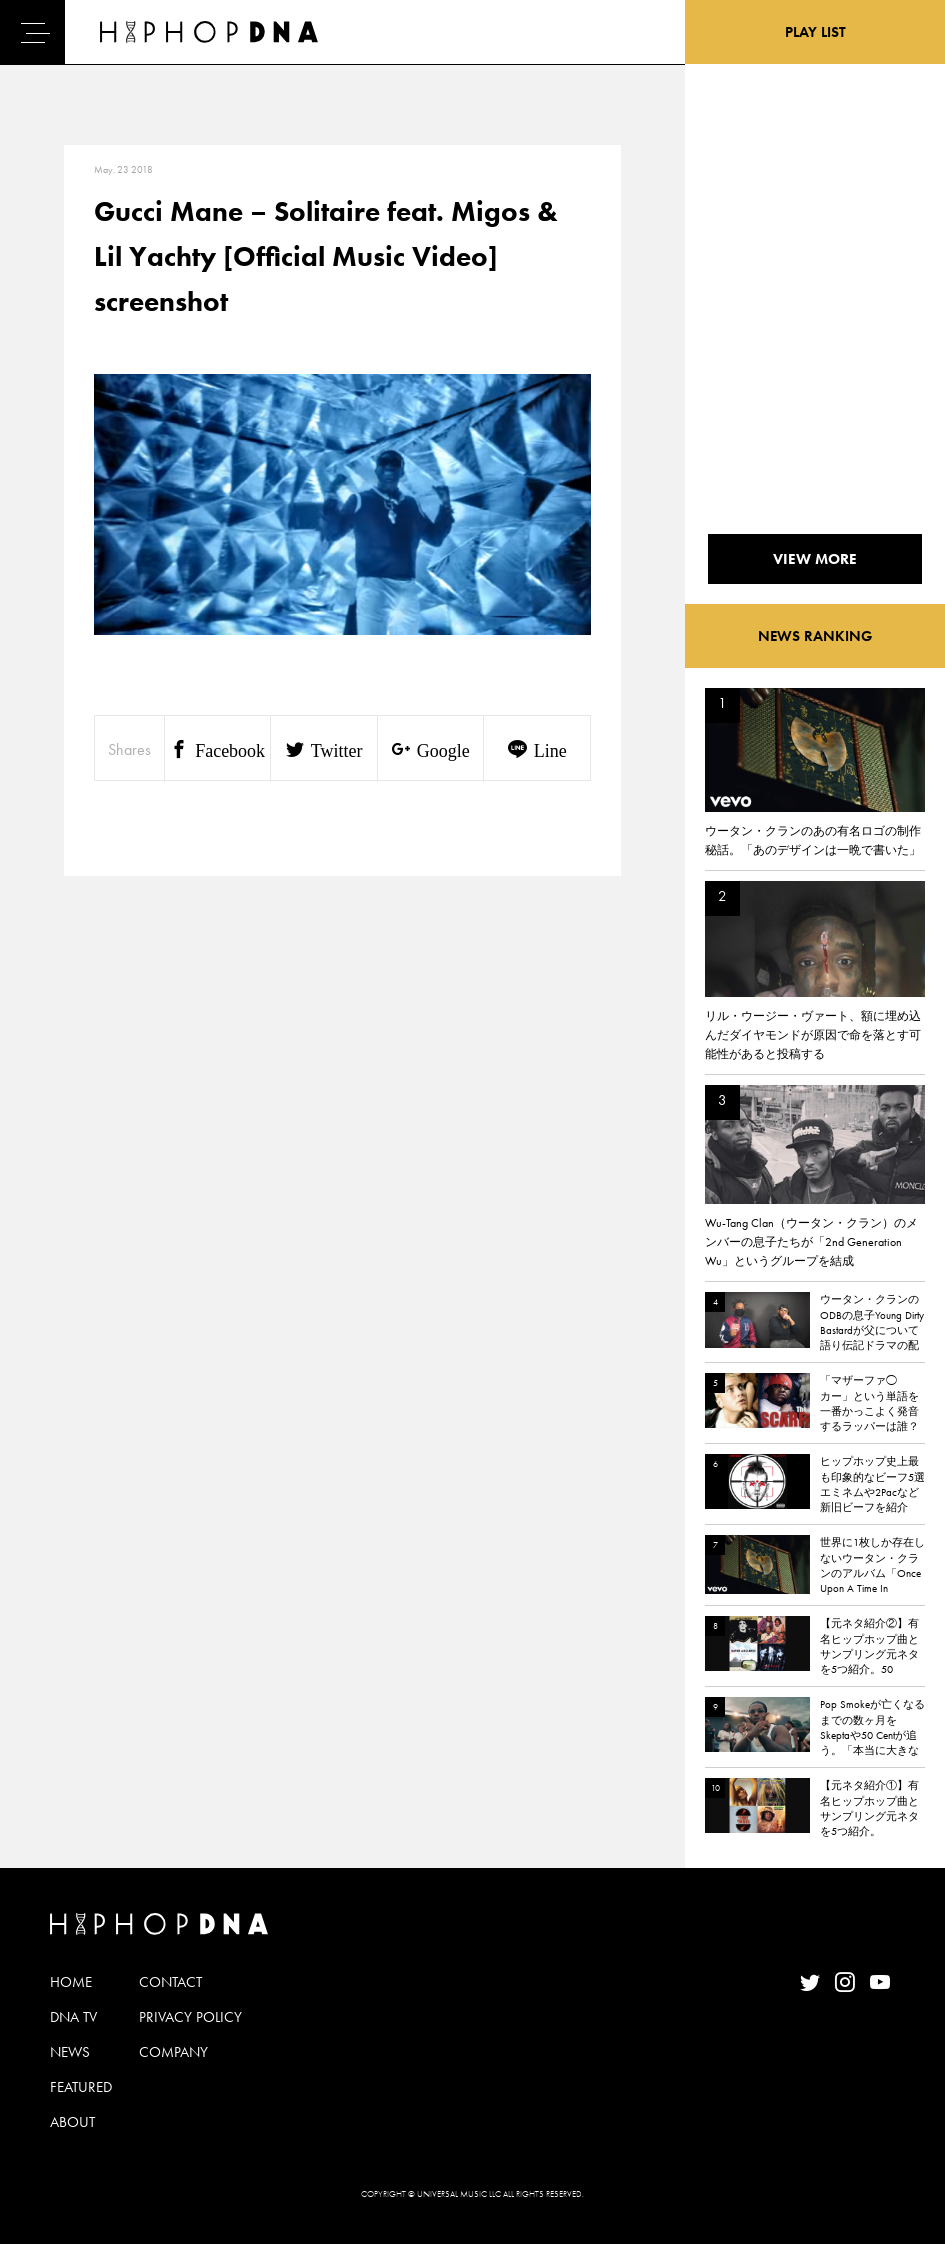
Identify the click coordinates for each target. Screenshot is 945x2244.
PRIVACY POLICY (190, 2017)
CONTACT (170, 1982)
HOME (71, 1982)
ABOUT (72, 2122)
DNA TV (73, 2017)
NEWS (70, 2052)
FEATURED (81, 2087)
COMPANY (173, 2052)
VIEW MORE (815, 559)
